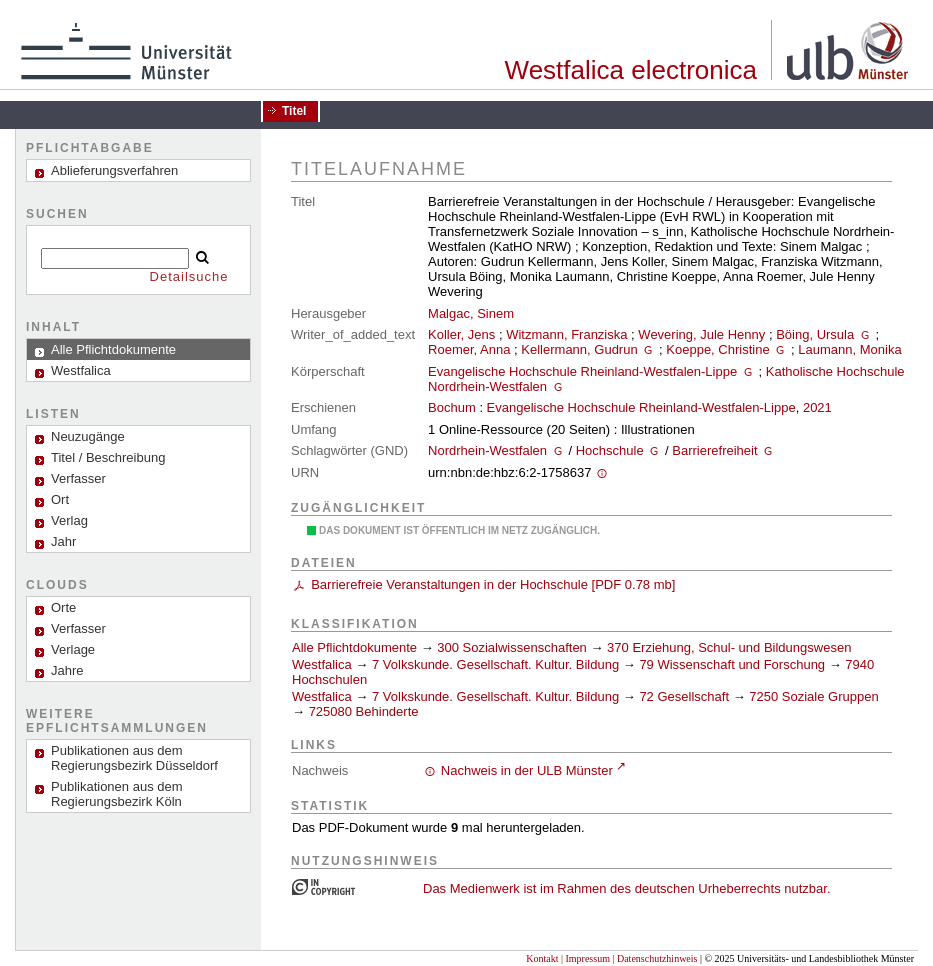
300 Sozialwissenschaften (512, 647)
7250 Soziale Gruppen (813, 696)
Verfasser (78, 478)
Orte (63, 607)
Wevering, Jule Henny (701, 334)
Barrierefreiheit (714, 450)
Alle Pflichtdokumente (356, 647)
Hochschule (610, 450)
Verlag (69, 520)
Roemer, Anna (469, 349)
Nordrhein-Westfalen (487, 450)
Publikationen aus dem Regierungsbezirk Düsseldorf (134, 758)
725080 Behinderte (364, 711)
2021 (817, 407)
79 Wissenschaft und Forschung (732, 664)
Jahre (67, 670)
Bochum (452, 407)
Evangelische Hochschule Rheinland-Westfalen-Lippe (582, 371)
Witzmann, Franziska (566, 334)
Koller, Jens (461, 334)
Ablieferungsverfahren (114, 170)
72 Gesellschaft (684, 696)
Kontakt (542, 958)
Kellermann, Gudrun (579, 349)
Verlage (73, 649)
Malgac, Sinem (471, 313)
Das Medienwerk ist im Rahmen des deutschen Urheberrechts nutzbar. (627, 888)
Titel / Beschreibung (108, 457)
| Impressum (585, 958)
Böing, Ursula (815, 334)
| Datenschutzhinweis (654, 958)
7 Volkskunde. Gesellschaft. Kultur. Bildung (495, 664)
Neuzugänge (88, 436)
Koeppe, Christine (717, 349)
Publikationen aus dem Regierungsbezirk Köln (117, 794)
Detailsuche (189, 276)
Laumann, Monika (849, 349)
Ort (60, 499)
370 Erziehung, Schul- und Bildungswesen (729, 647)
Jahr (63, 541)
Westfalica (322, 664)
